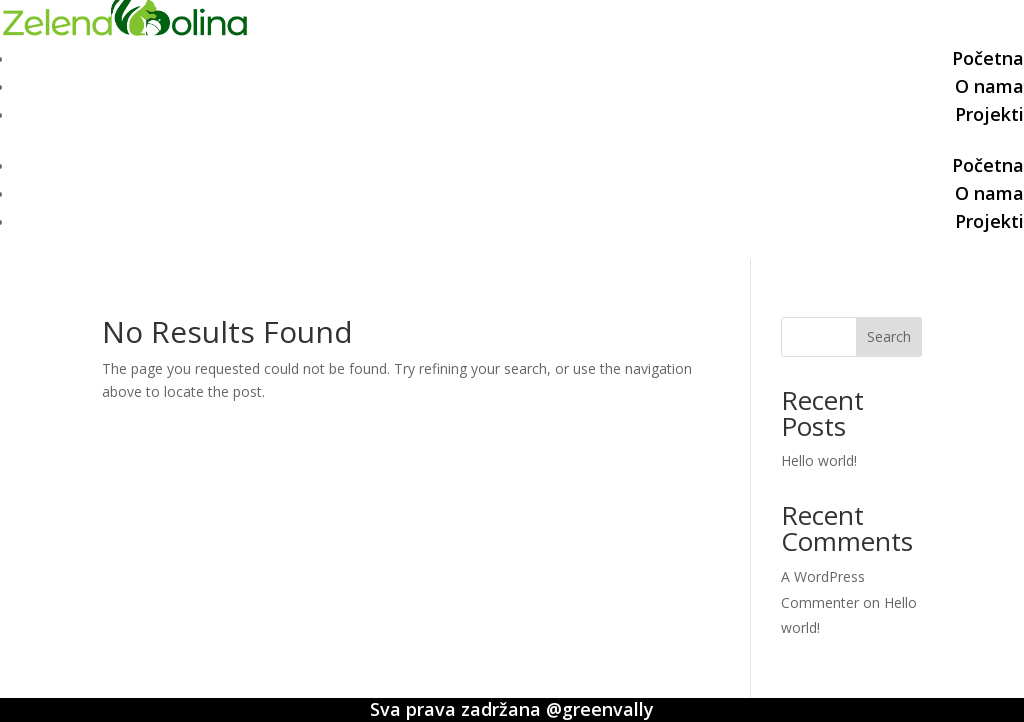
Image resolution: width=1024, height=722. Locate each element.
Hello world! (819, 460)
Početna (988, 58)
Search (889, 336)
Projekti (989, 114)
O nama (989, 86)
